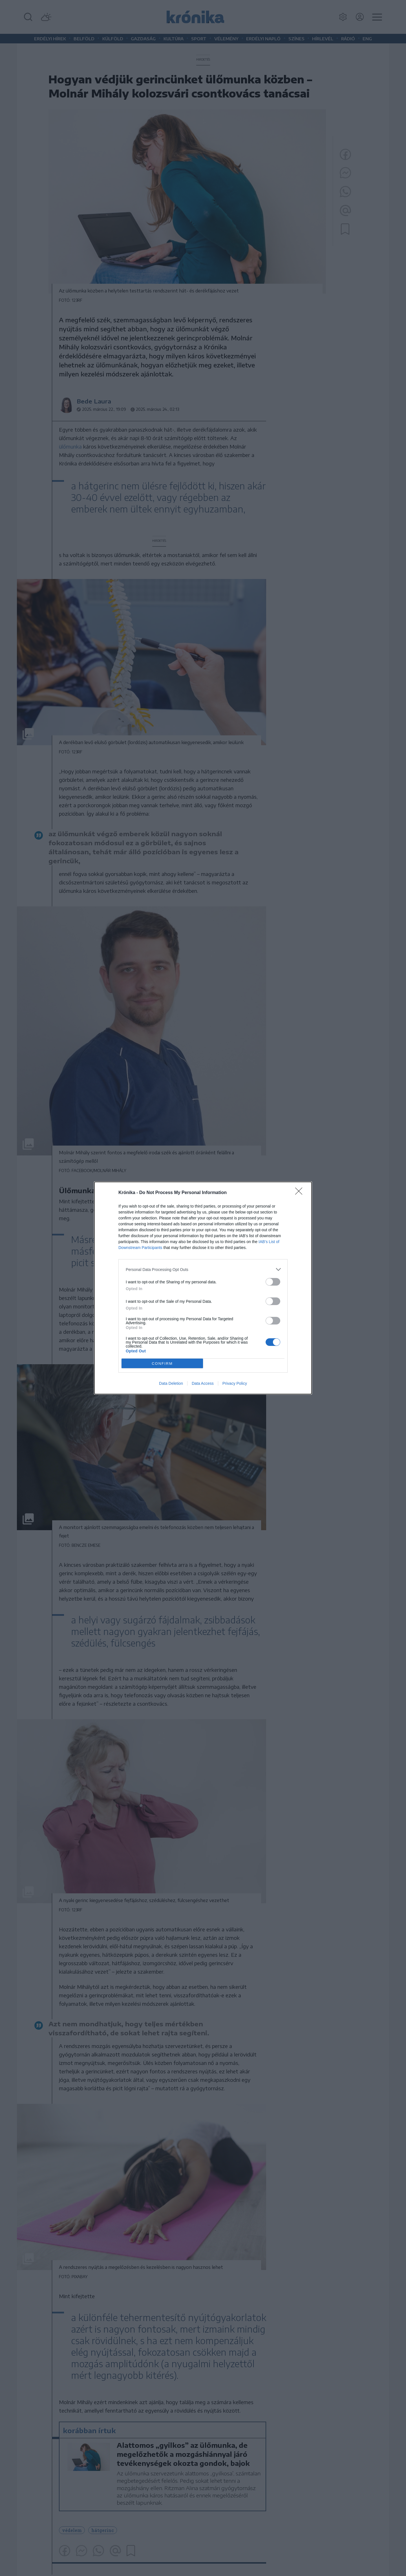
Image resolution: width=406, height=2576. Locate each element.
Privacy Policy (234, 1383)
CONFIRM (162, 1363)
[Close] (300, 1193)
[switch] (273, 1282)
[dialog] (203, 1288)
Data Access (203, 1383)
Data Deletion (171, 1383)
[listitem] (203, 1269)
